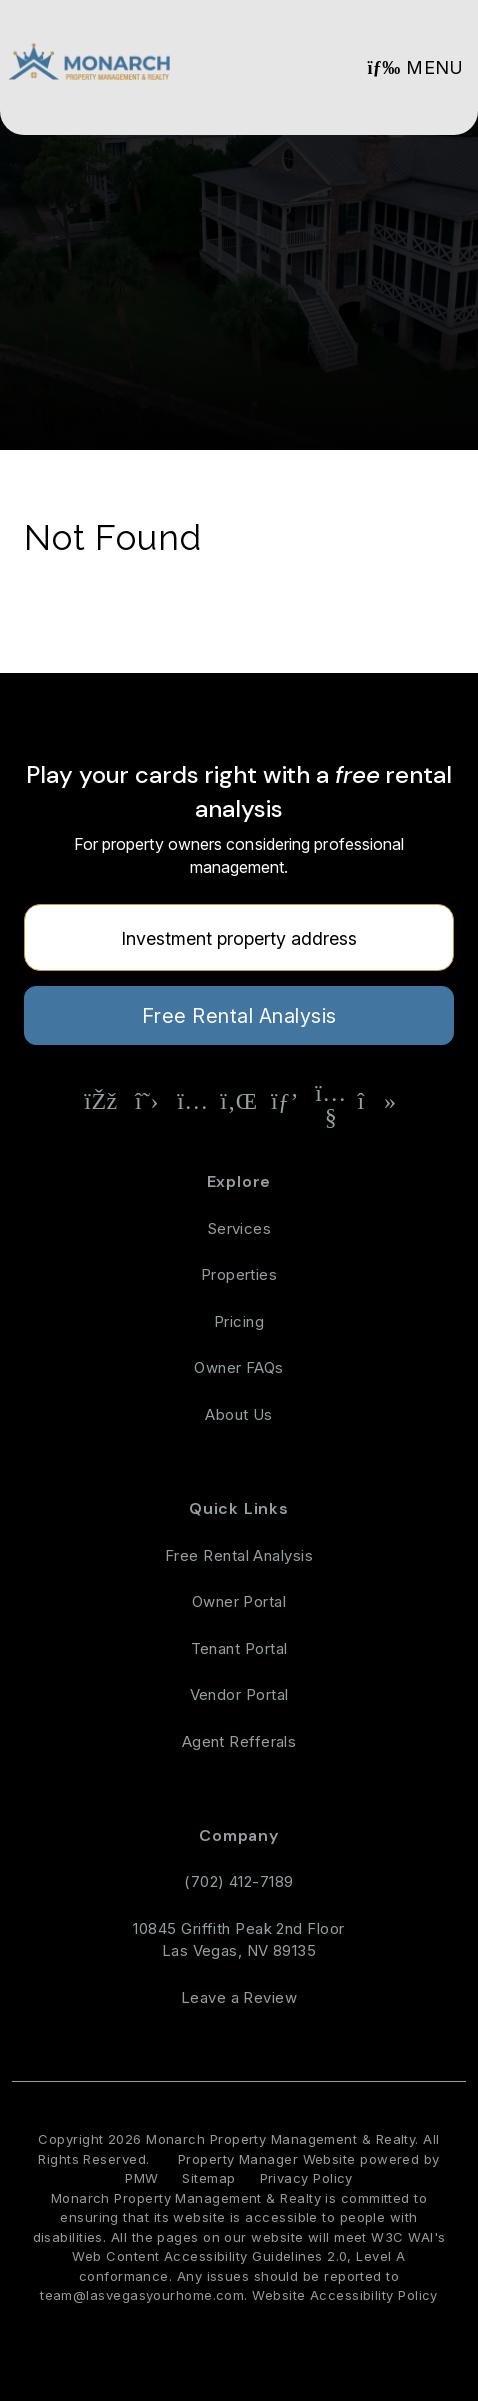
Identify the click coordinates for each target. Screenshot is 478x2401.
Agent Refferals (239, 1741)
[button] (101, 1101)
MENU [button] (415, 67)
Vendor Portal (239, 1694)
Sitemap (208, 2178)
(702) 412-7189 (238, 1881)
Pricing (239, 1321)
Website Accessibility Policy (345, 2295)
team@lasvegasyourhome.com (142, 2295)
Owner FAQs (239, 1367)
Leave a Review (239, 1997)
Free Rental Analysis (239, 1016)
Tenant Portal (239, 1648)
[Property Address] (239, 937)
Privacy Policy (306, 2178)
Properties (239, 1274)
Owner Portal (239, 1601)
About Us (239, 1414)
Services (239, 1228)
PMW (141, 2178)
